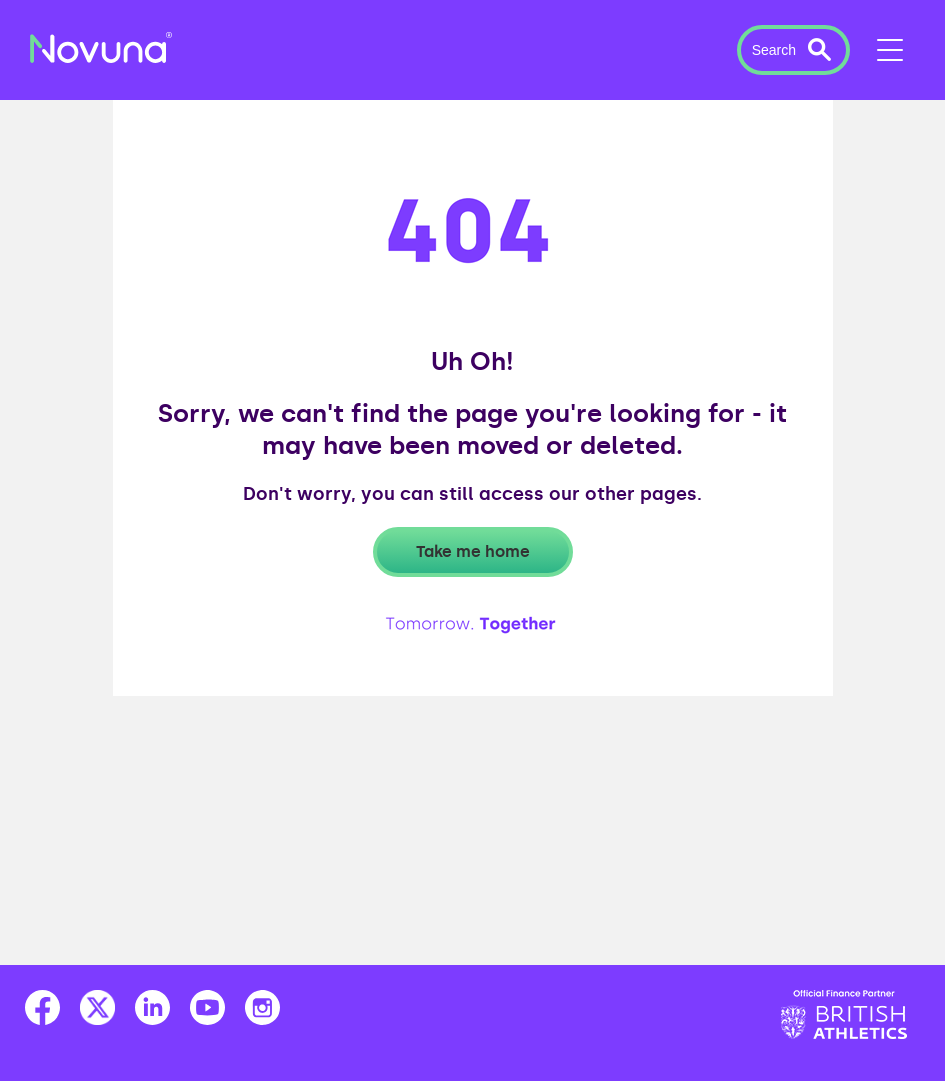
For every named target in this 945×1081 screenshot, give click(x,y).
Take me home (473, 551)
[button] (793, 50)
